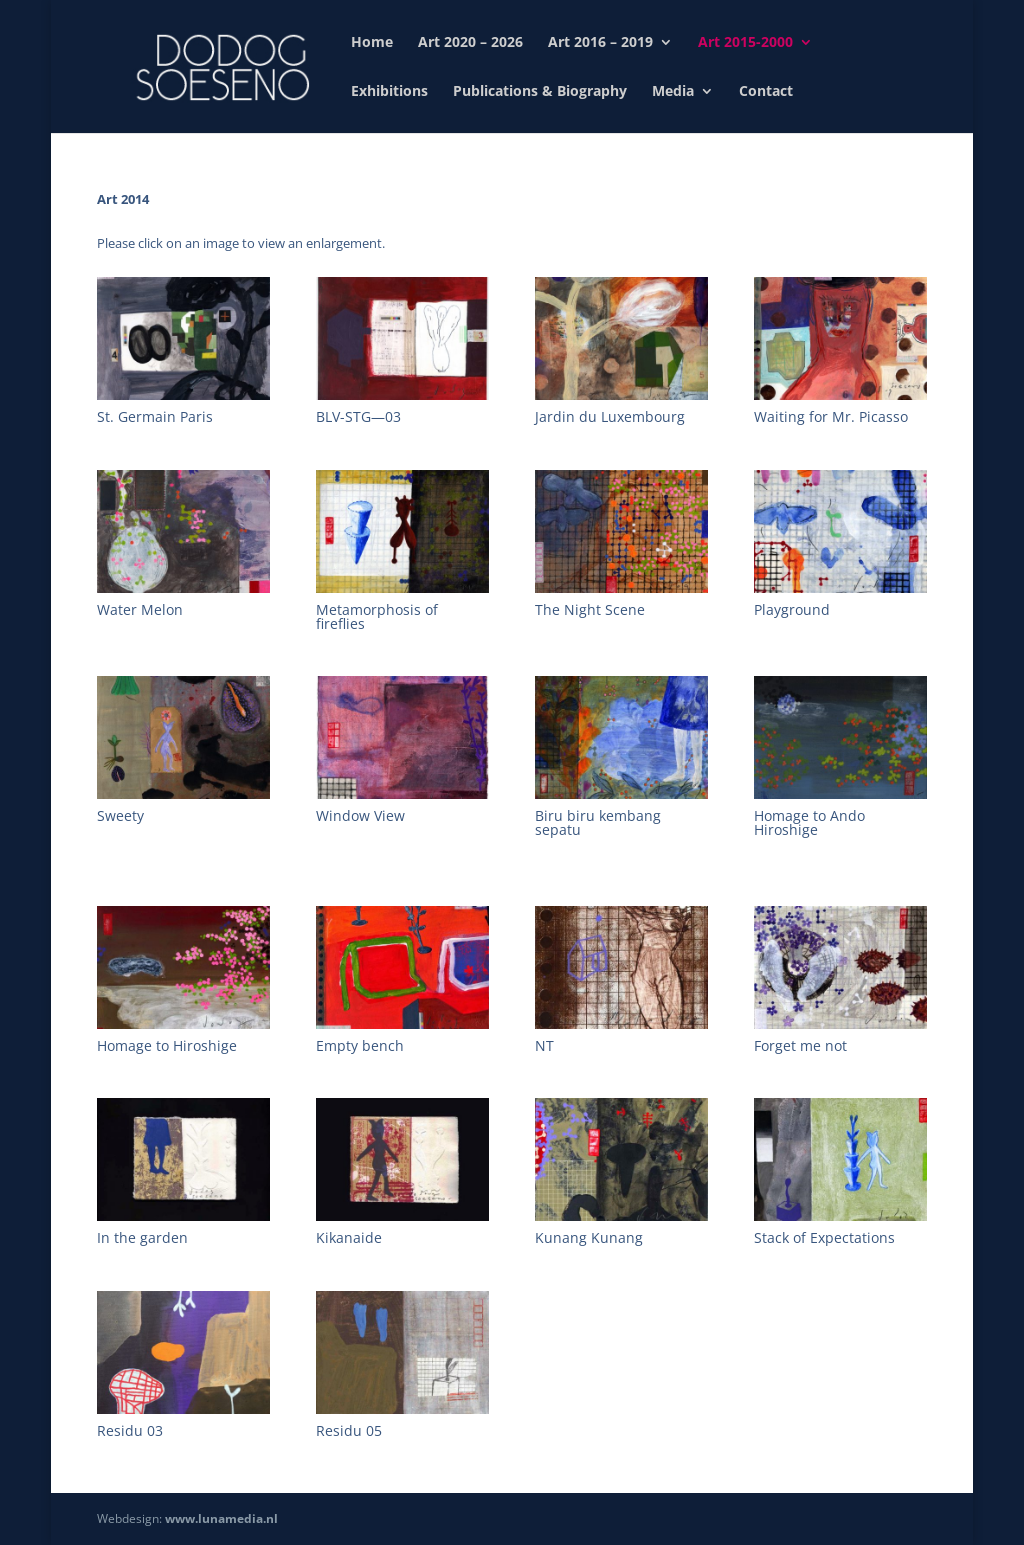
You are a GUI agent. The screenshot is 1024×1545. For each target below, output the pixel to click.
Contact (766, 92)
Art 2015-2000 (745, 43)
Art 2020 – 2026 (470, 43)
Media (673, 92)
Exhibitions (389, 92)
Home (372, 43)
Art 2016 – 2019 (600, 43)
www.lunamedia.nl (221, 1518)
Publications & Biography (540, 92)
